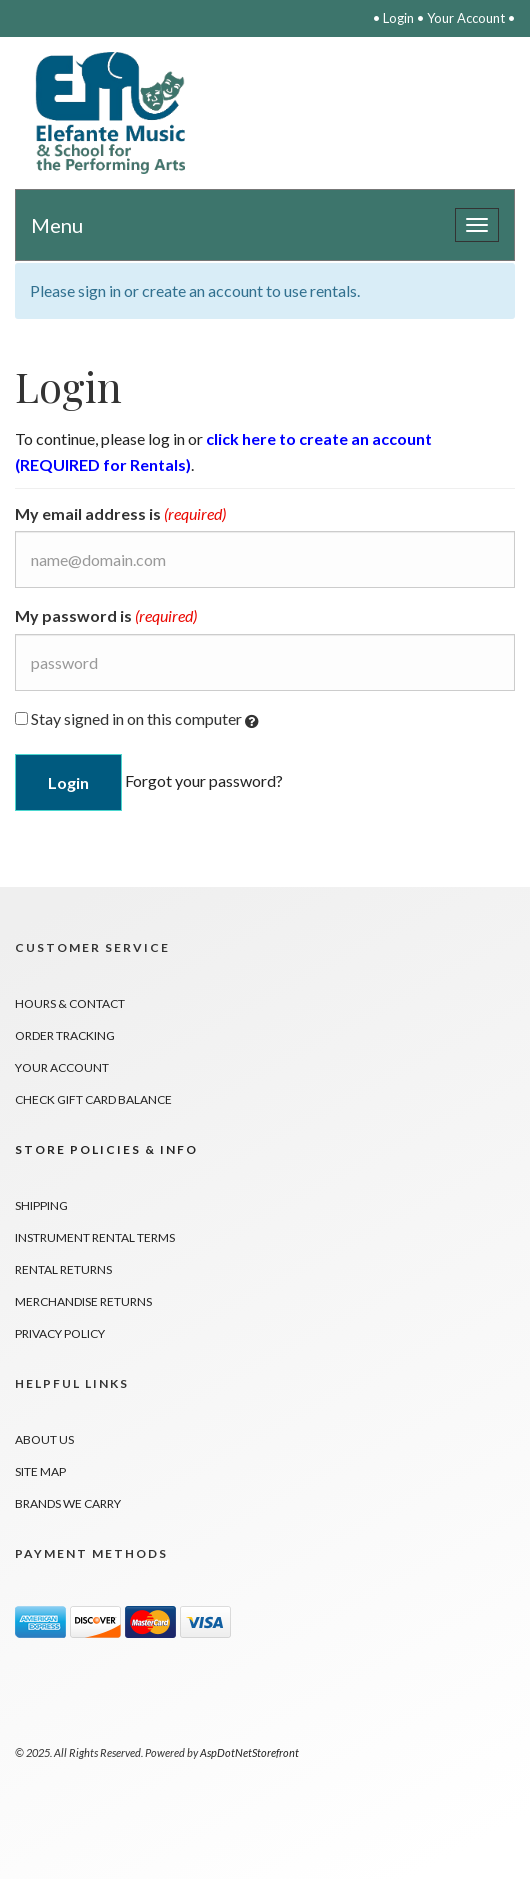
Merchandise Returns (83, 1301)
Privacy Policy (60, 1333)
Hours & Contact (70, 1003)
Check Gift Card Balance (93, 1099)
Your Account (466, 18)
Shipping (41, 1205)
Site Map (40, 1471)
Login (398, 18)
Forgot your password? (204, 779)
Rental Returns (63, 1269)
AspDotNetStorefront (249, 1752)
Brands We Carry (68, 1503)
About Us (44, 1439)
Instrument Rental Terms (95, 1237)
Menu (57, 225)
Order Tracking (65, 1035)
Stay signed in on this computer (137, 719)
